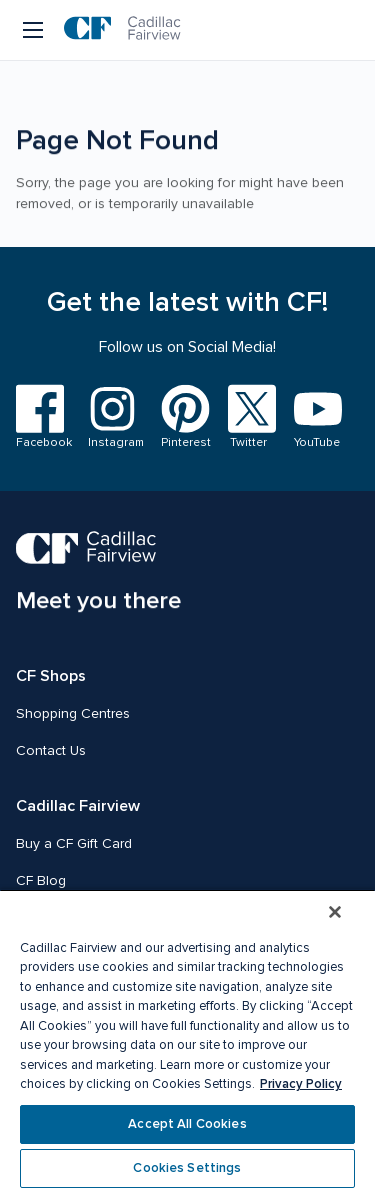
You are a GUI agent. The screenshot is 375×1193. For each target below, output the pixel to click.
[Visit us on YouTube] (314, 418)
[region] (187, 1041)
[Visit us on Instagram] (112, 417)
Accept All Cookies (187, 1124)
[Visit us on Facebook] (40, 417)
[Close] (335, 912)
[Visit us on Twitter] (248, 417)
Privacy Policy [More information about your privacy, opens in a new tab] (301, 1084)
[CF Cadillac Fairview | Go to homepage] (122, 30)
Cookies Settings (187, 1168)
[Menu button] (34, 30)
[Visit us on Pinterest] (182, 417)
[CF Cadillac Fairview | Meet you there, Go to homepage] (98, 573)
